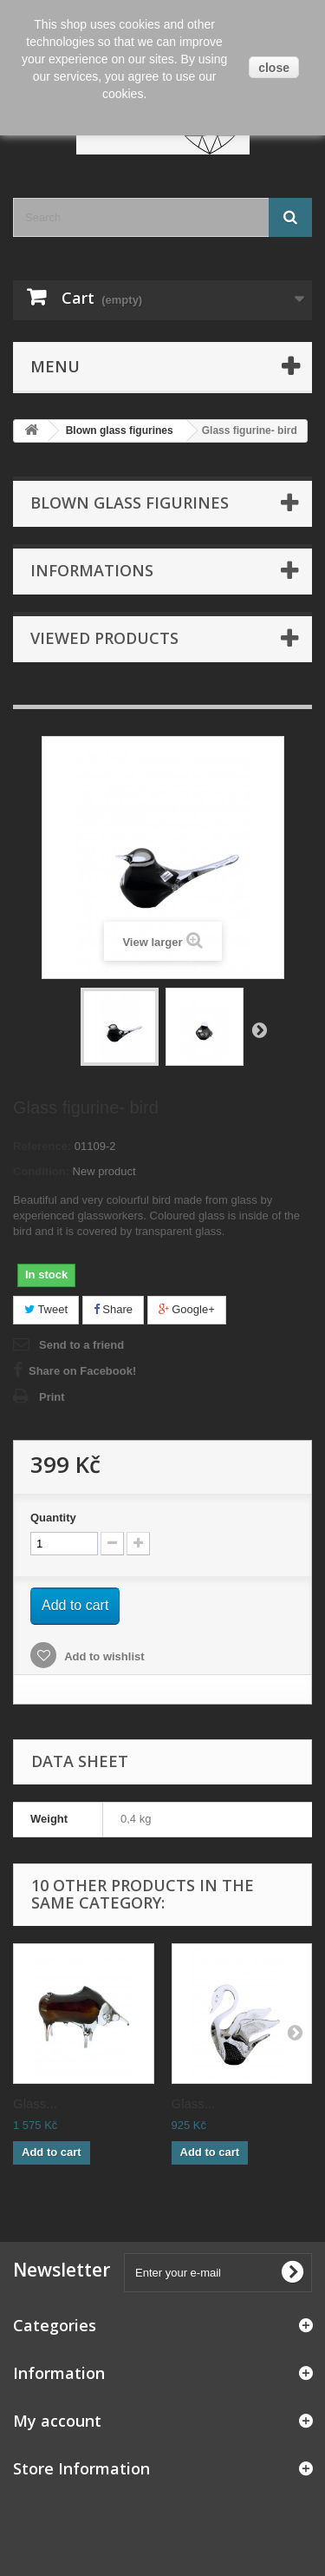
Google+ (187, 1309)
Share (113, 1309)
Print (52, 1396)
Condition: (41, 1171)
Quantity (53, 1517)
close (273, 68)
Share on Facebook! (82, 1370)
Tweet (46, 1309)
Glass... (35, 2103)
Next (259, 1029)
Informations (91, 570)
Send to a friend (81, 1344)
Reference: (42, 1146)
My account (57, 2420)
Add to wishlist (103, 1656)
